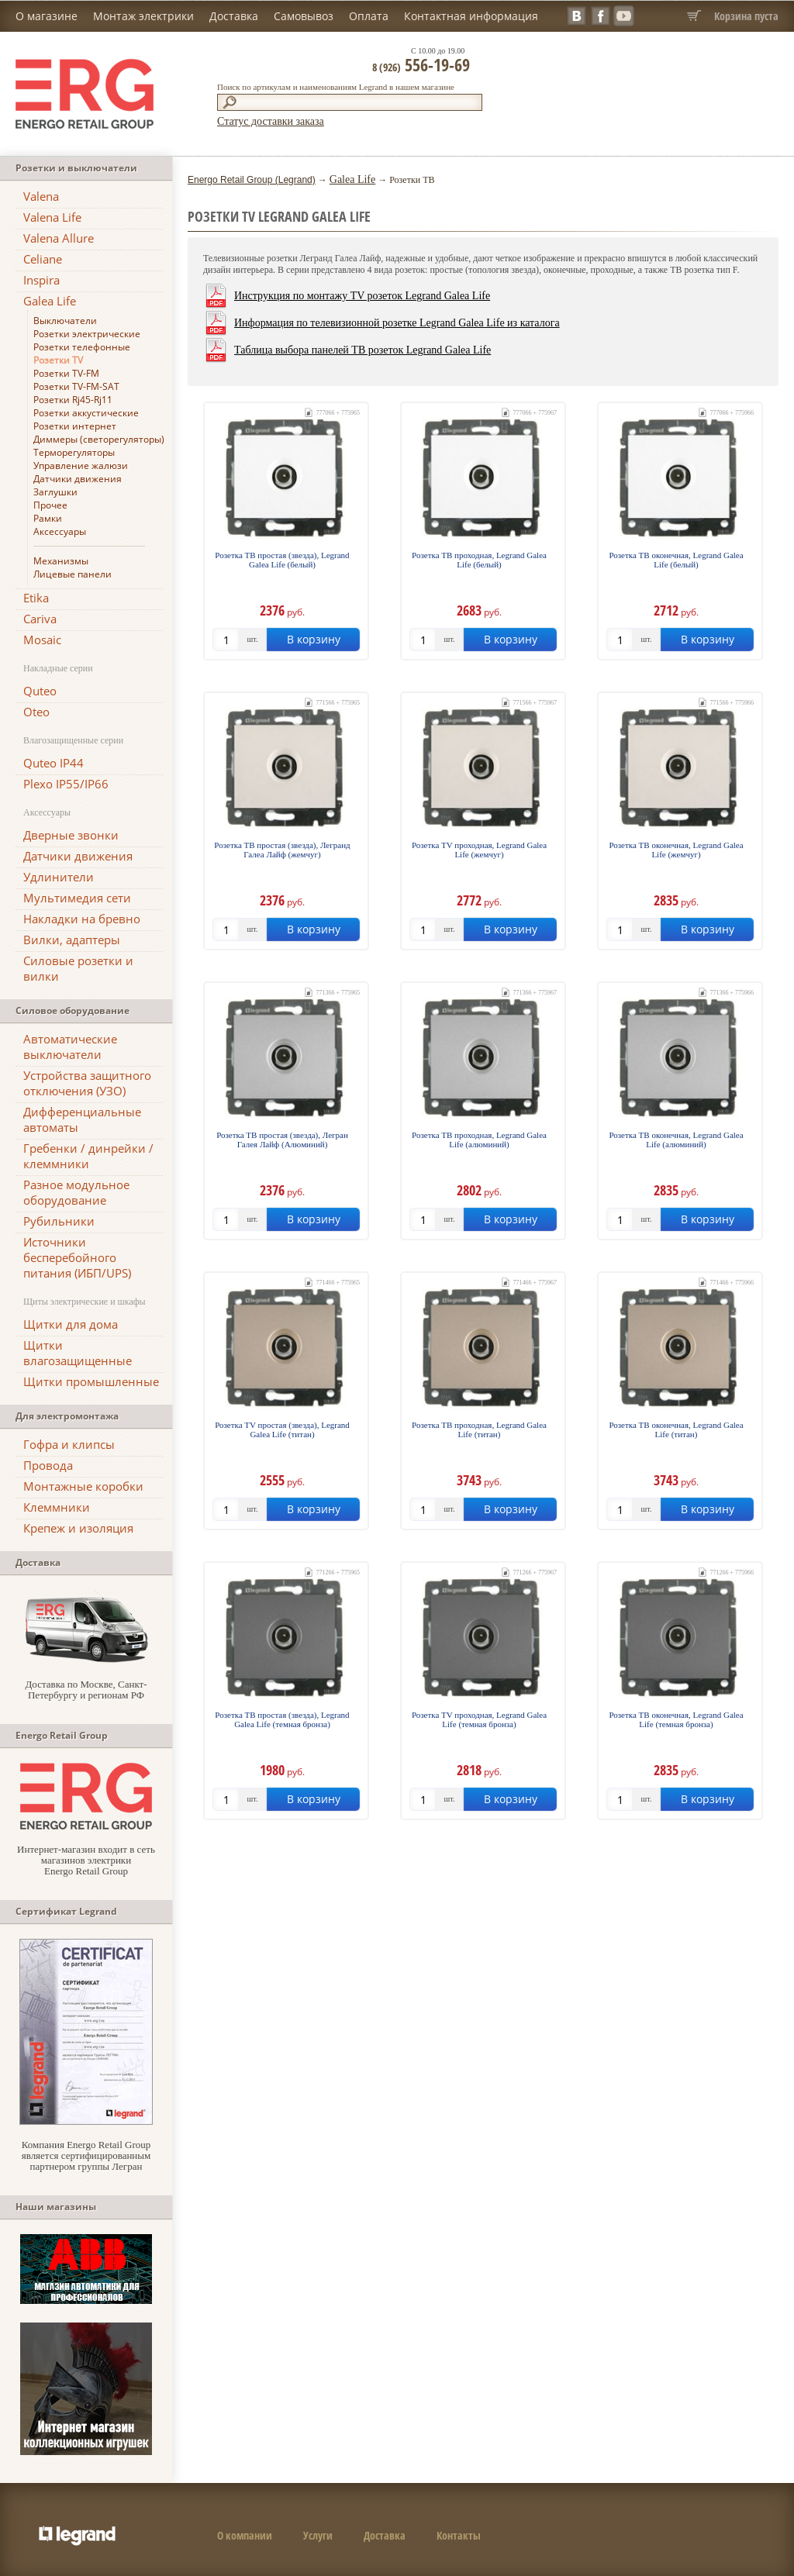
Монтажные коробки (83, 1486)
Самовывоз (303, 16)
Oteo (36, 711)
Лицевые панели (72, 574)
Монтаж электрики (143, 16)
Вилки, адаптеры (71, 939)
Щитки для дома (70, 1324)
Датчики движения (77, 478)
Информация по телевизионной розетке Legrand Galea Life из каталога (397, 323)
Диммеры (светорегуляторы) (98, 439)
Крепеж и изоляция (78, 1528)
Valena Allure (58, 238)
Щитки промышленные (91, 1381)
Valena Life (52, 217)
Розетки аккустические (86, 412)
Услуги (318, 2535)
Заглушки (55, 491)
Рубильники (59, 1221)
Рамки (47, 518)
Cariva (40, 618)
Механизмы (60, 560)
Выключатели (65, 320)
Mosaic (42, 639)
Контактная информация (471, 16)
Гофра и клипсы (69, 1444)
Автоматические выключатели (70, 1046)
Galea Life (49, 301)
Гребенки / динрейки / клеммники (88, 1155)
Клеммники (56, 1507)
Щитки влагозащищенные (77, 1352)
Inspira (41, 280)
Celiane (42, 259)
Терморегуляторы (74, 452)
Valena (41, 196)
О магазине (47, 16)
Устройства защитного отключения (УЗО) (87, 1082)
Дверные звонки (71, 835)
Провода (48, 1465)
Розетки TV (58, 360)
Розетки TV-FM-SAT (76, 386)
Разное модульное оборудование (76, 1192)
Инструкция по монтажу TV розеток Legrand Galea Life (362, 296)
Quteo (40, 690)
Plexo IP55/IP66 (66, 783)
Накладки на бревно (81, 918)
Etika (36, 597)
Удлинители (58, 877)
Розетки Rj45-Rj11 (72, 399)
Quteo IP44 (53, 763)
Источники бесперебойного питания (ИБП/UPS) (77, 1257)
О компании (244, 2535)
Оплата (368, 16)
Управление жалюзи (80, 465)
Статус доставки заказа (270, 121)
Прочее (50, 505)
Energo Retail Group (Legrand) (252, 179)
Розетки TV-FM (66, 373)
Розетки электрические (86, 333)
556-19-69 (421, 64)
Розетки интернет (74, 426)
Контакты (459, 2535)
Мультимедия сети (77, 897)
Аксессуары (59, 531)
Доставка (233, 16)
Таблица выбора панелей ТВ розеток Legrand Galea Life (362, 350)
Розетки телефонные (81, 346)
